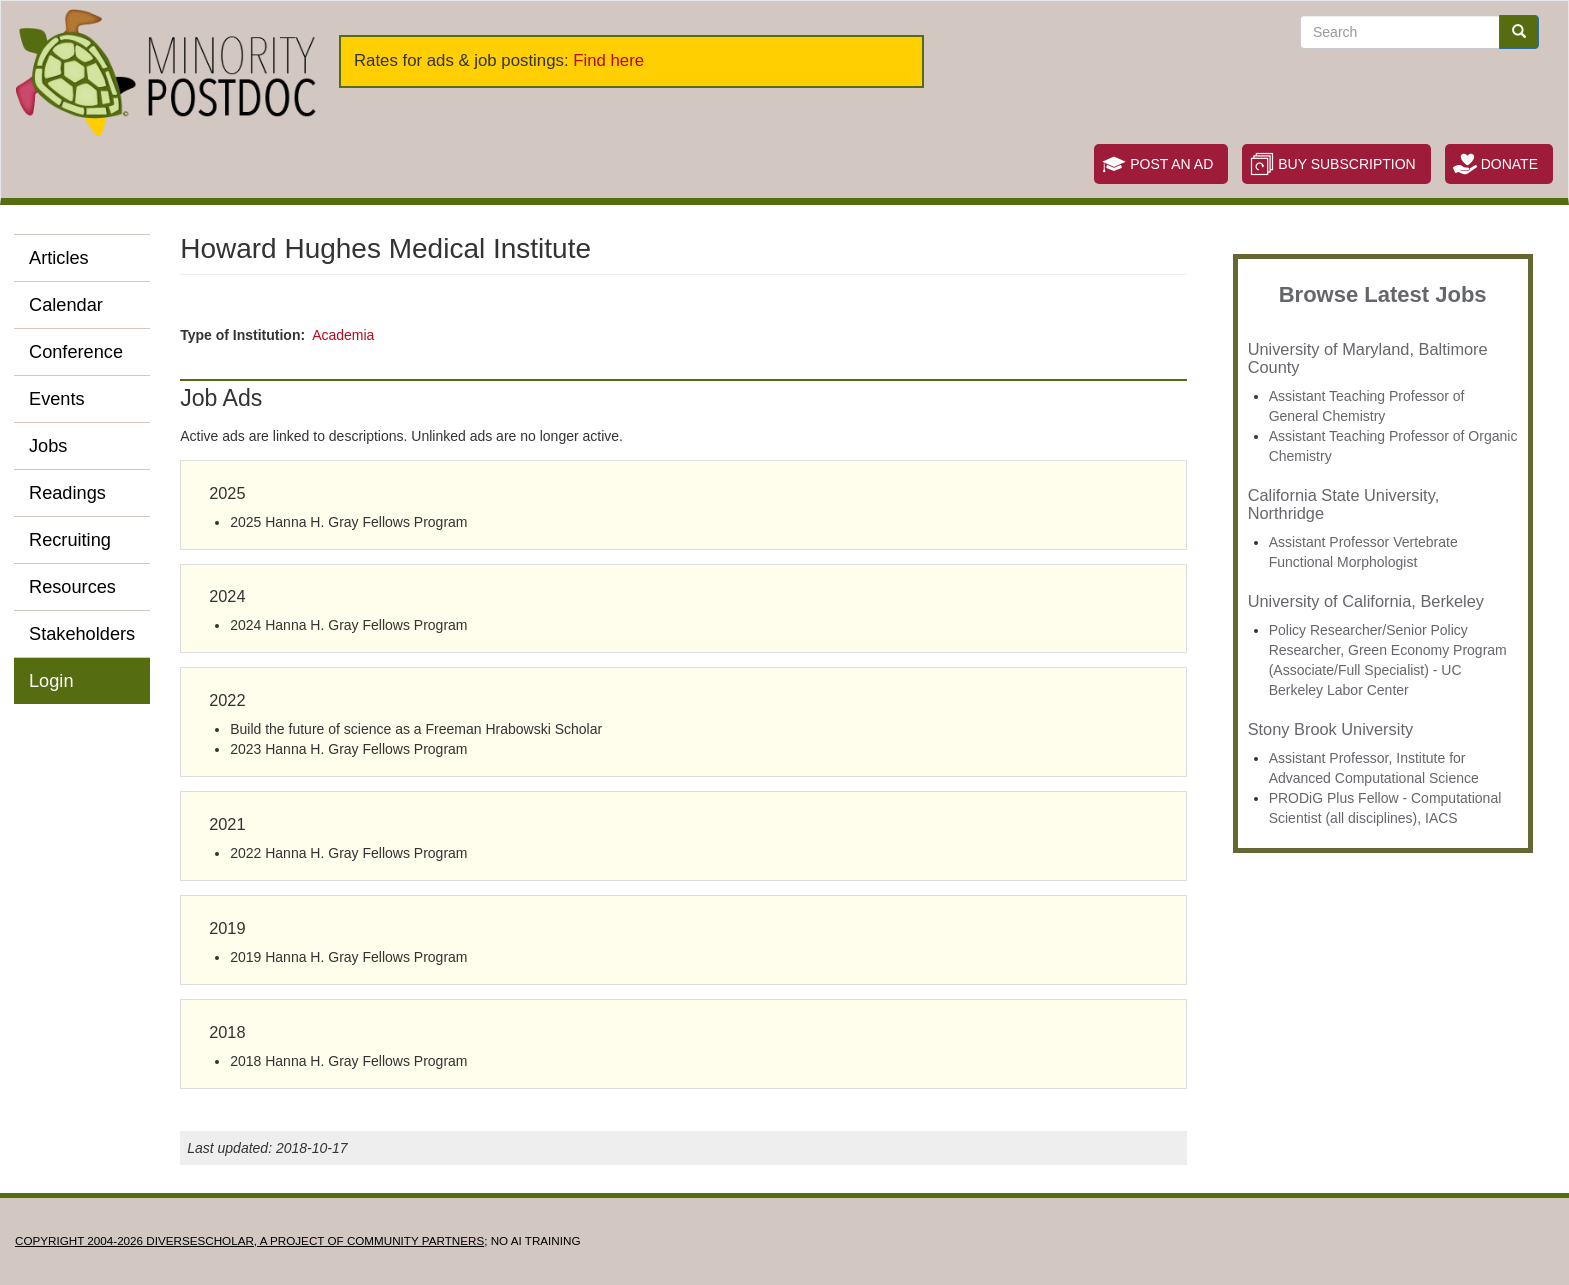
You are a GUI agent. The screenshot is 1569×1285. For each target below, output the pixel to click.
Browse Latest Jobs (1383, 294)
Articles (59, 258)
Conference (76, 352)
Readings (67, 493)
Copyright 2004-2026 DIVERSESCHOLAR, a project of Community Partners (249, 1240)
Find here (608, 60)
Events (57, 399)
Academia (343, 335)
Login (51, 681)
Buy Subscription (1346, 164)
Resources (72, 587)
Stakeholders (82, 634)
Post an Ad (1171, 164)
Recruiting (70, 540)
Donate (1509, 164)
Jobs (48, 446)
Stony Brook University (1330, 729)
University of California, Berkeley (1366, 601)
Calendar (66, 305)
